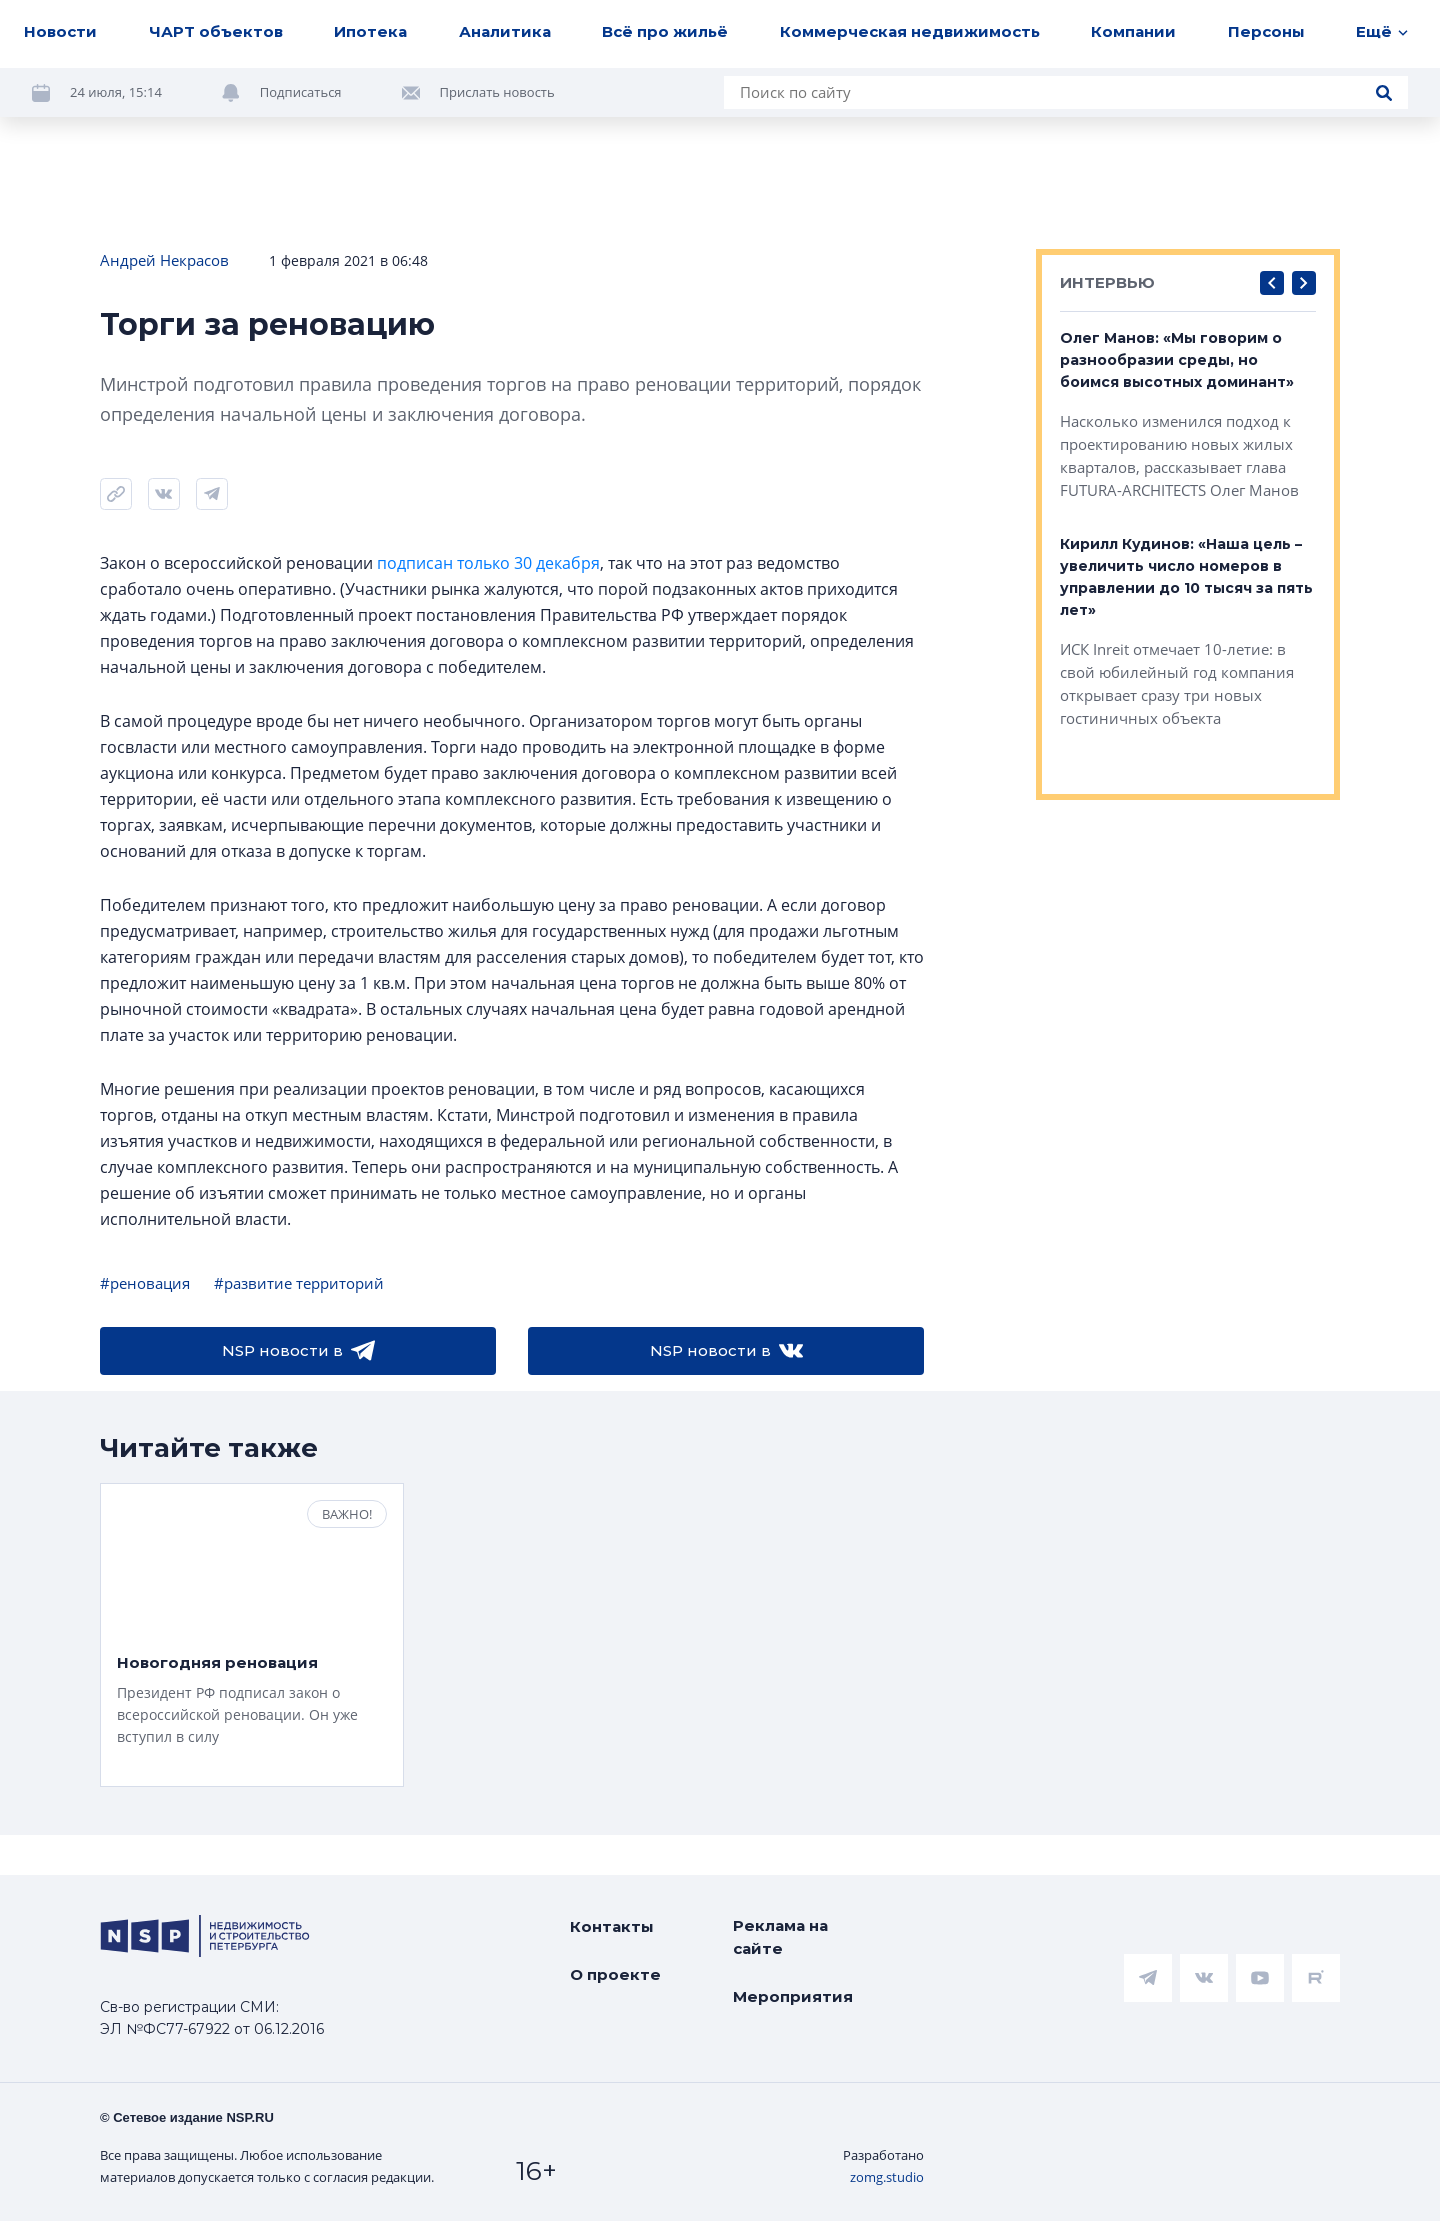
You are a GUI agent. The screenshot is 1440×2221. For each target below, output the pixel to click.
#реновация (145, 1283)
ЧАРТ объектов (216, 31)
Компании (1133, 31)
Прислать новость (497, 92)
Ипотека (370, 31)
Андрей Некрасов (164, 260)
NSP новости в (298, 1351)
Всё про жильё (665, 31)
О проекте (615, 1974)
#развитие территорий (299, 1283)
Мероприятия (793, 1996)
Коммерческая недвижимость (910, 31)
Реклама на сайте (780, 1937)
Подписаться (301, 92)
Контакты (612, 1926)
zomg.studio (887, 2177)
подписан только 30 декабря (488, 563)
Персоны (1266, 31)
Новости (60, 31)
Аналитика (505, 31)
